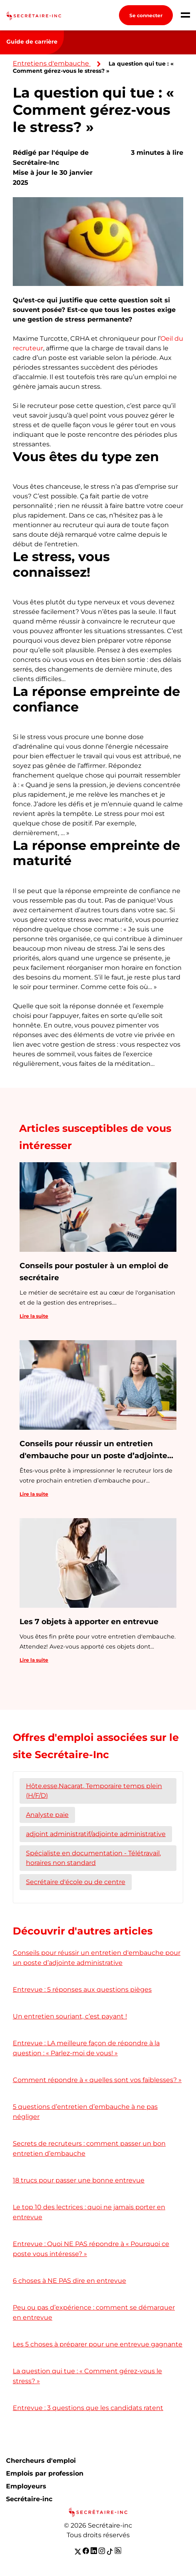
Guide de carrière (31, 41)
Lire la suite (34, 1316)
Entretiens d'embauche (51, 63)
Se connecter (145, 15)
